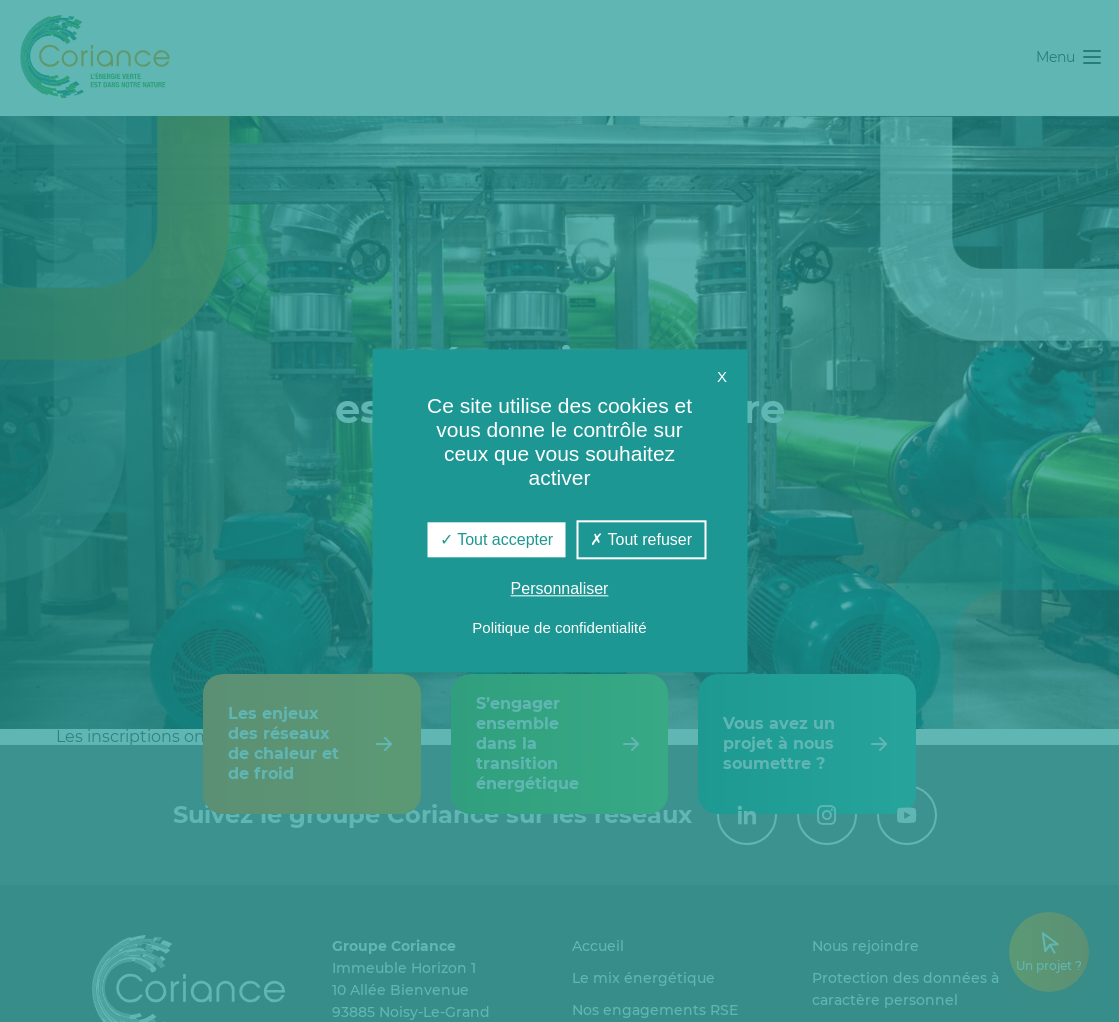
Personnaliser (560, 589)
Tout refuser (641, 539)
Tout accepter (496, 539)
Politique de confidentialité (559, 628)
